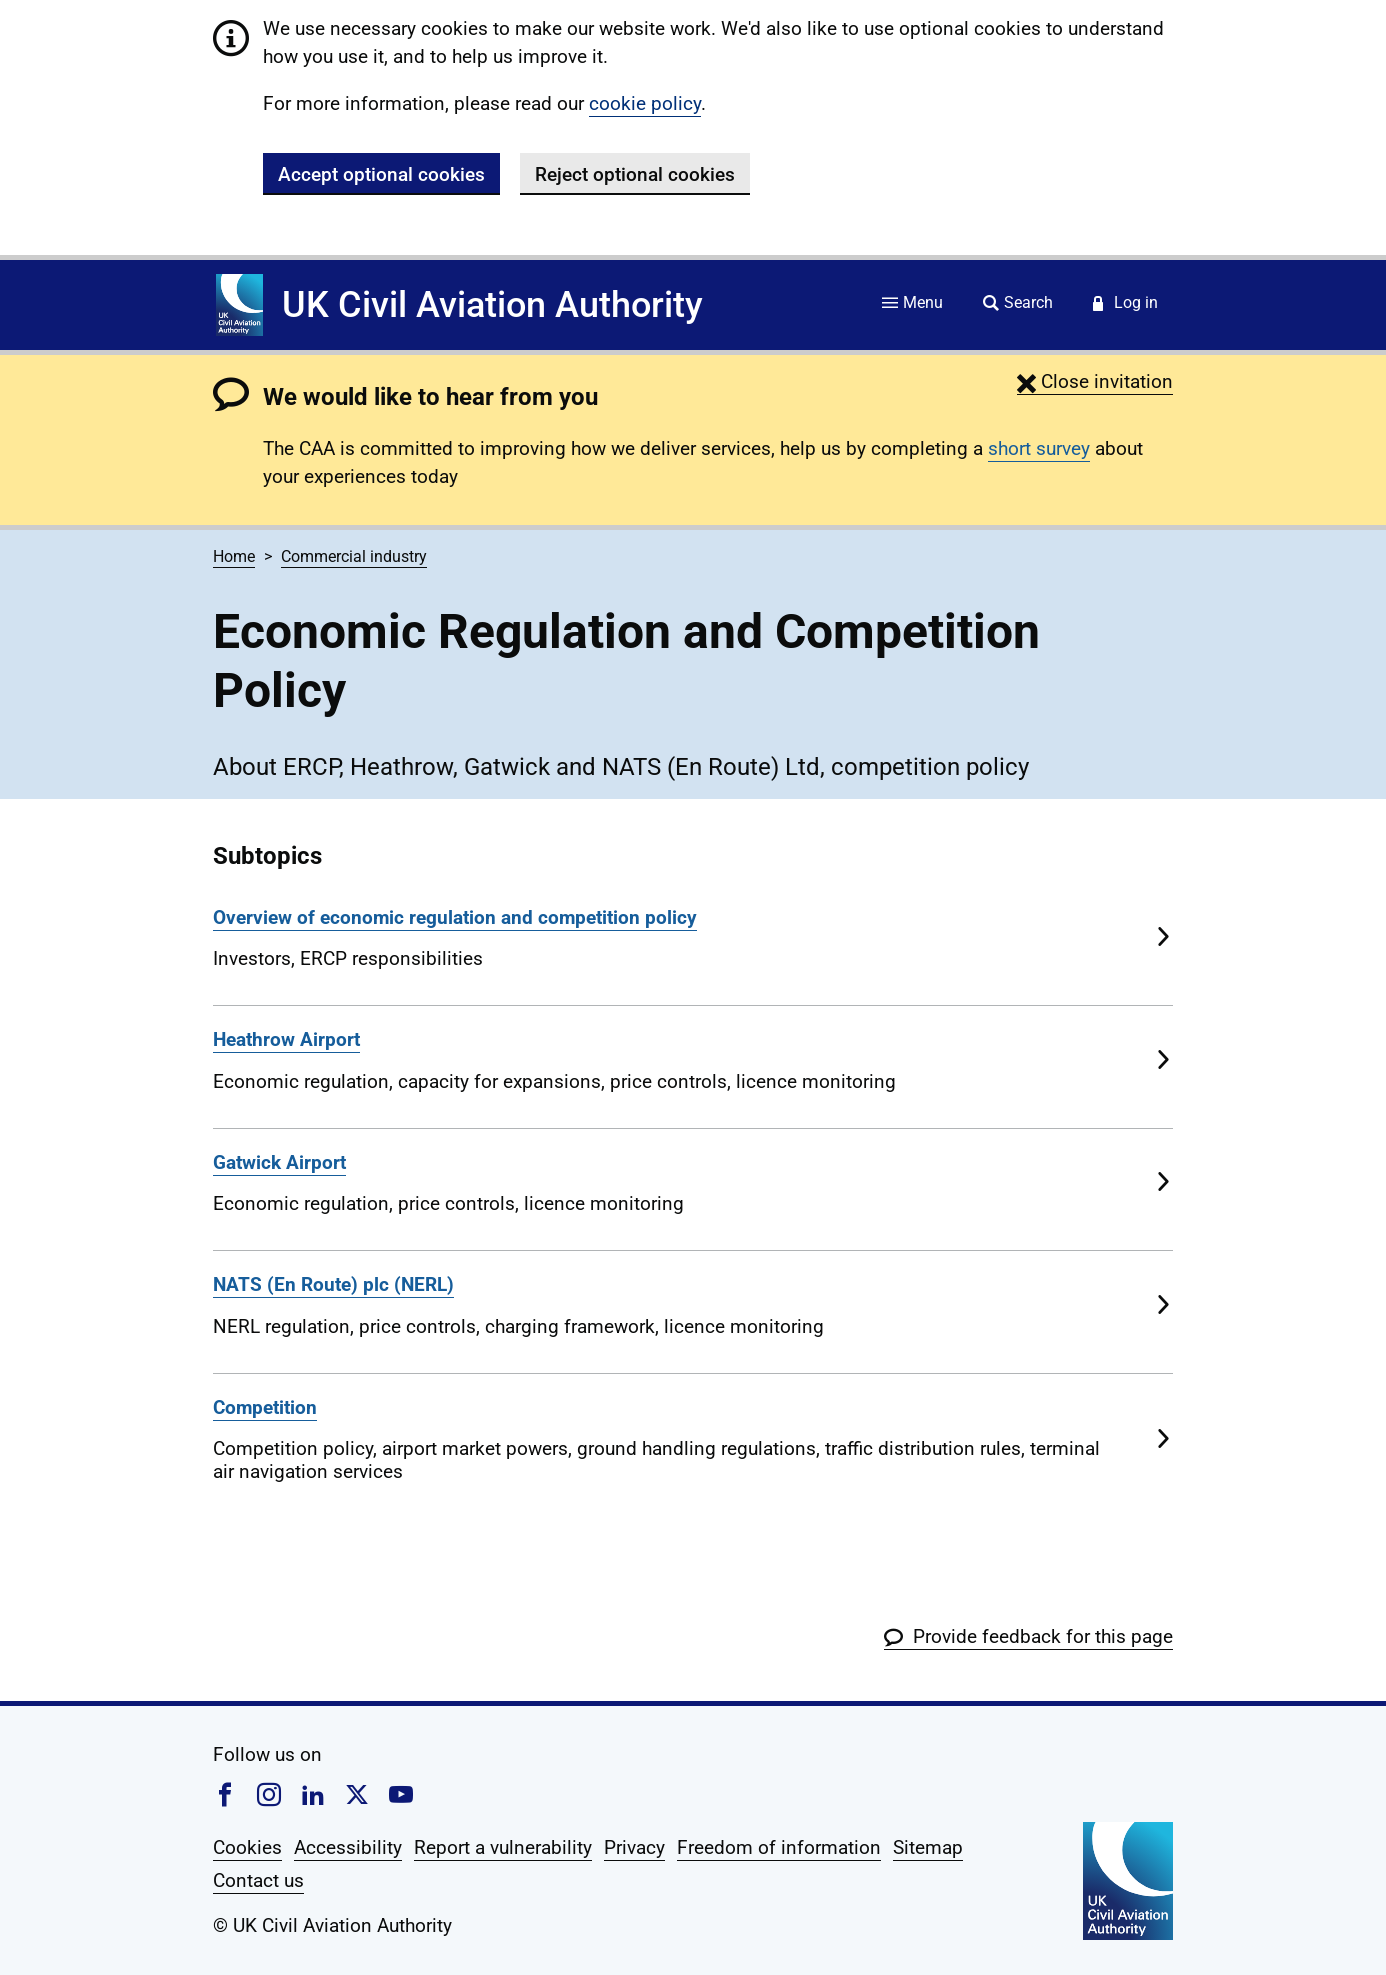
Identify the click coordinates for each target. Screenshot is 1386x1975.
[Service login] (1125, 304)
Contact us (258, 1880)
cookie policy (645, 103)
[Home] (239, 305)
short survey (1039, 448)
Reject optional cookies (635, 174)
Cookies (247, 1847)
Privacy (634, 1847)
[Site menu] (912, 304)
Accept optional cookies (381, 174)
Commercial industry (354, 556)
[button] (1095, 381)
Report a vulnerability (503, 1847)
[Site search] (1018, 304)
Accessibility (348, 1847)
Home (234, 556)
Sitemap (928, 1847)
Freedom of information (779, 1847)
